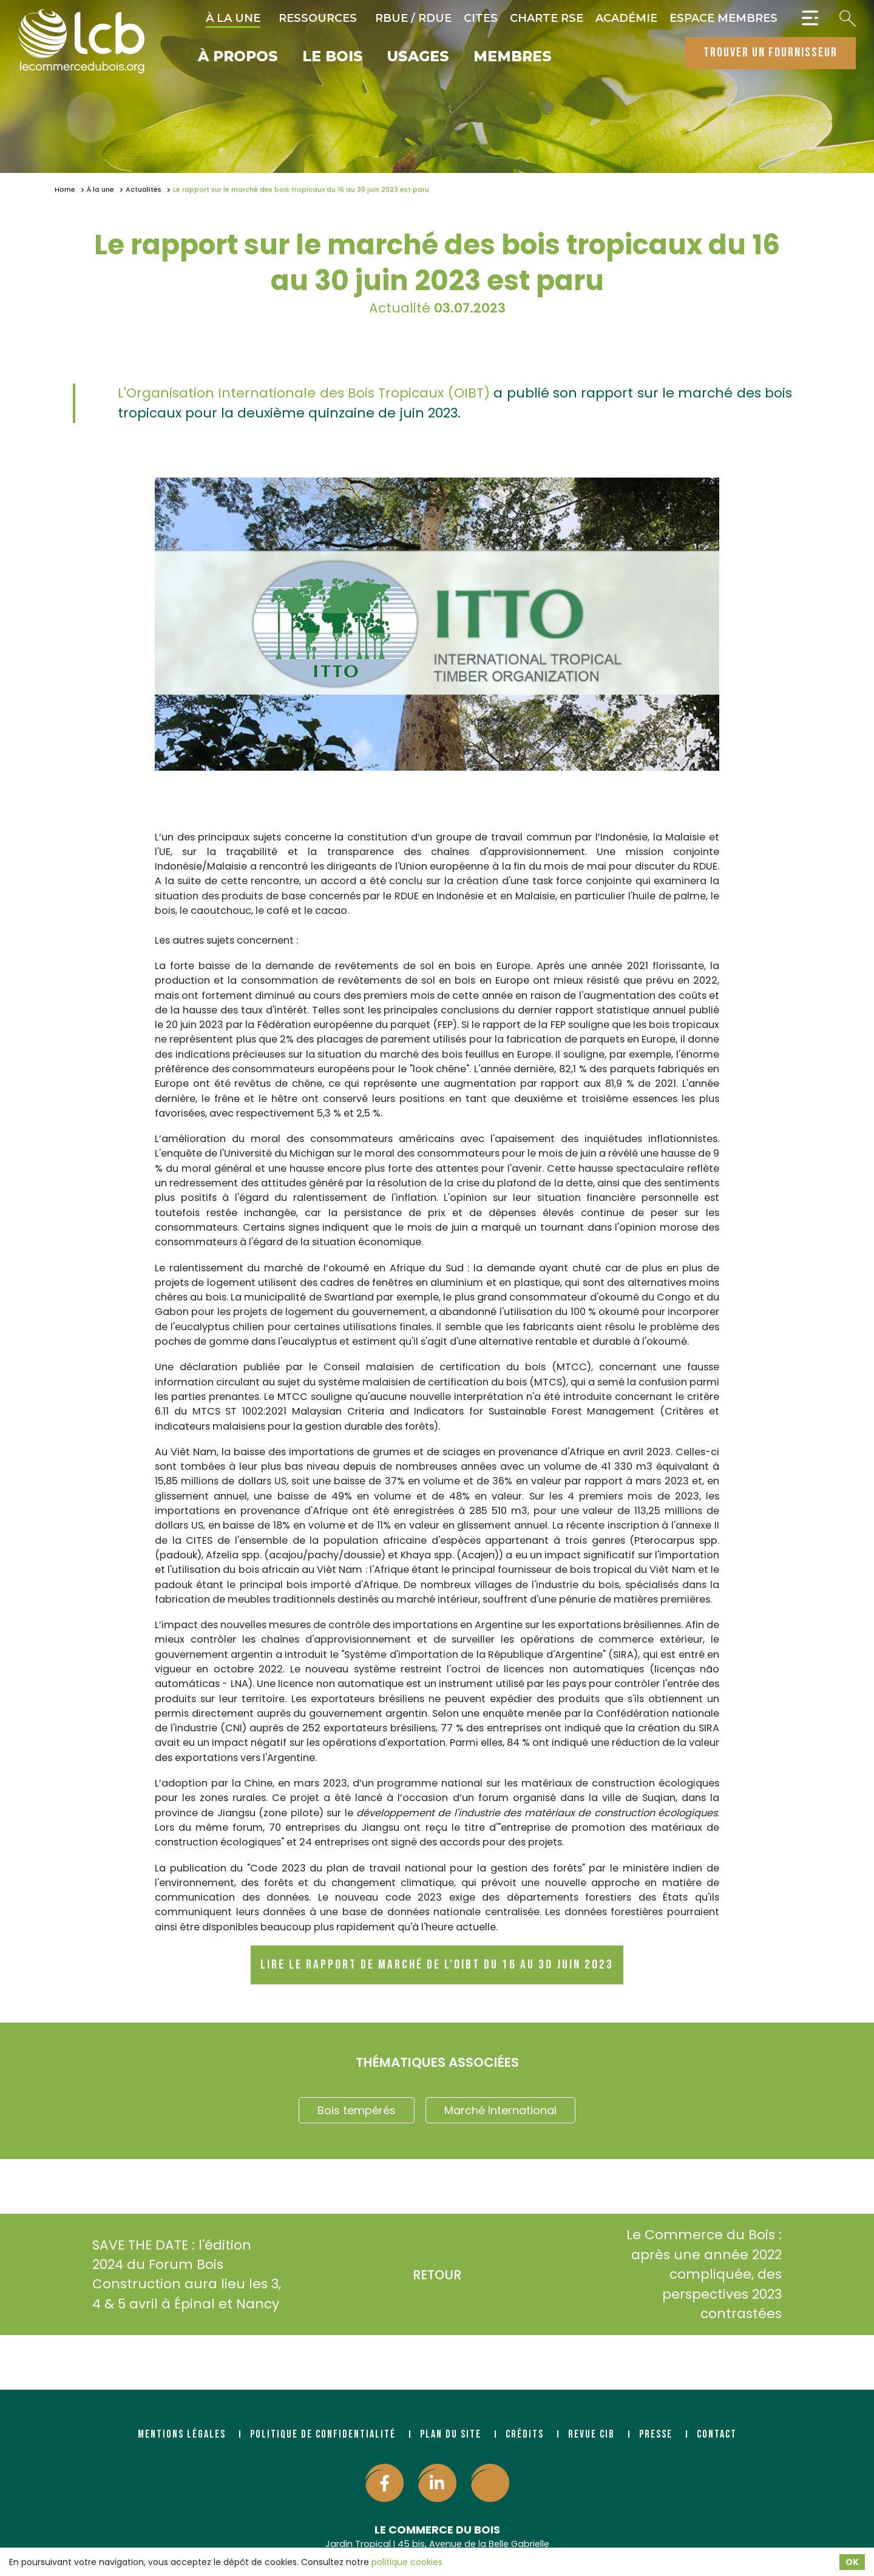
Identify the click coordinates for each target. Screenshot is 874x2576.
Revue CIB (591, 2434)
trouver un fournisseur (770, 52)
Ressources (318, 18)
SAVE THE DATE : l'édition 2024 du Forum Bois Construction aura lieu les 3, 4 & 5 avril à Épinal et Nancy (168, 2274)
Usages (418, 57)
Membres (512, 57)
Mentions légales (182, 2434)
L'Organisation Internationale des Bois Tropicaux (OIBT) (304, 393)
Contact (717, 2434)
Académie (626, 18)
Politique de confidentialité (323, 2434)
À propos (238, 57)
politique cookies (406, 2562)
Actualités (143, 189)
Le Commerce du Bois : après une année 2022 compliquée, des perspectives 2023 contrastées (722, 2274)
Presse (655, 2434)
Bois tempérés (356, 2110)
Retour (437, 2275)
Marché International (500, 2110)
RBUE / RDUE (413, 18)
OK (852, 2562)
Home (65, 189)
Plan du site (450, 2434)
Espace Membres (723, 18)
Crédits (525, 2434)
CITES (481, 18)
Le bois (332, 57)
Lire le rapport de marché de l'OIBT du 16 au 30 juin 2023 (437, 1964)
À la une (233, 18)
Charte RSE (546, 18)
